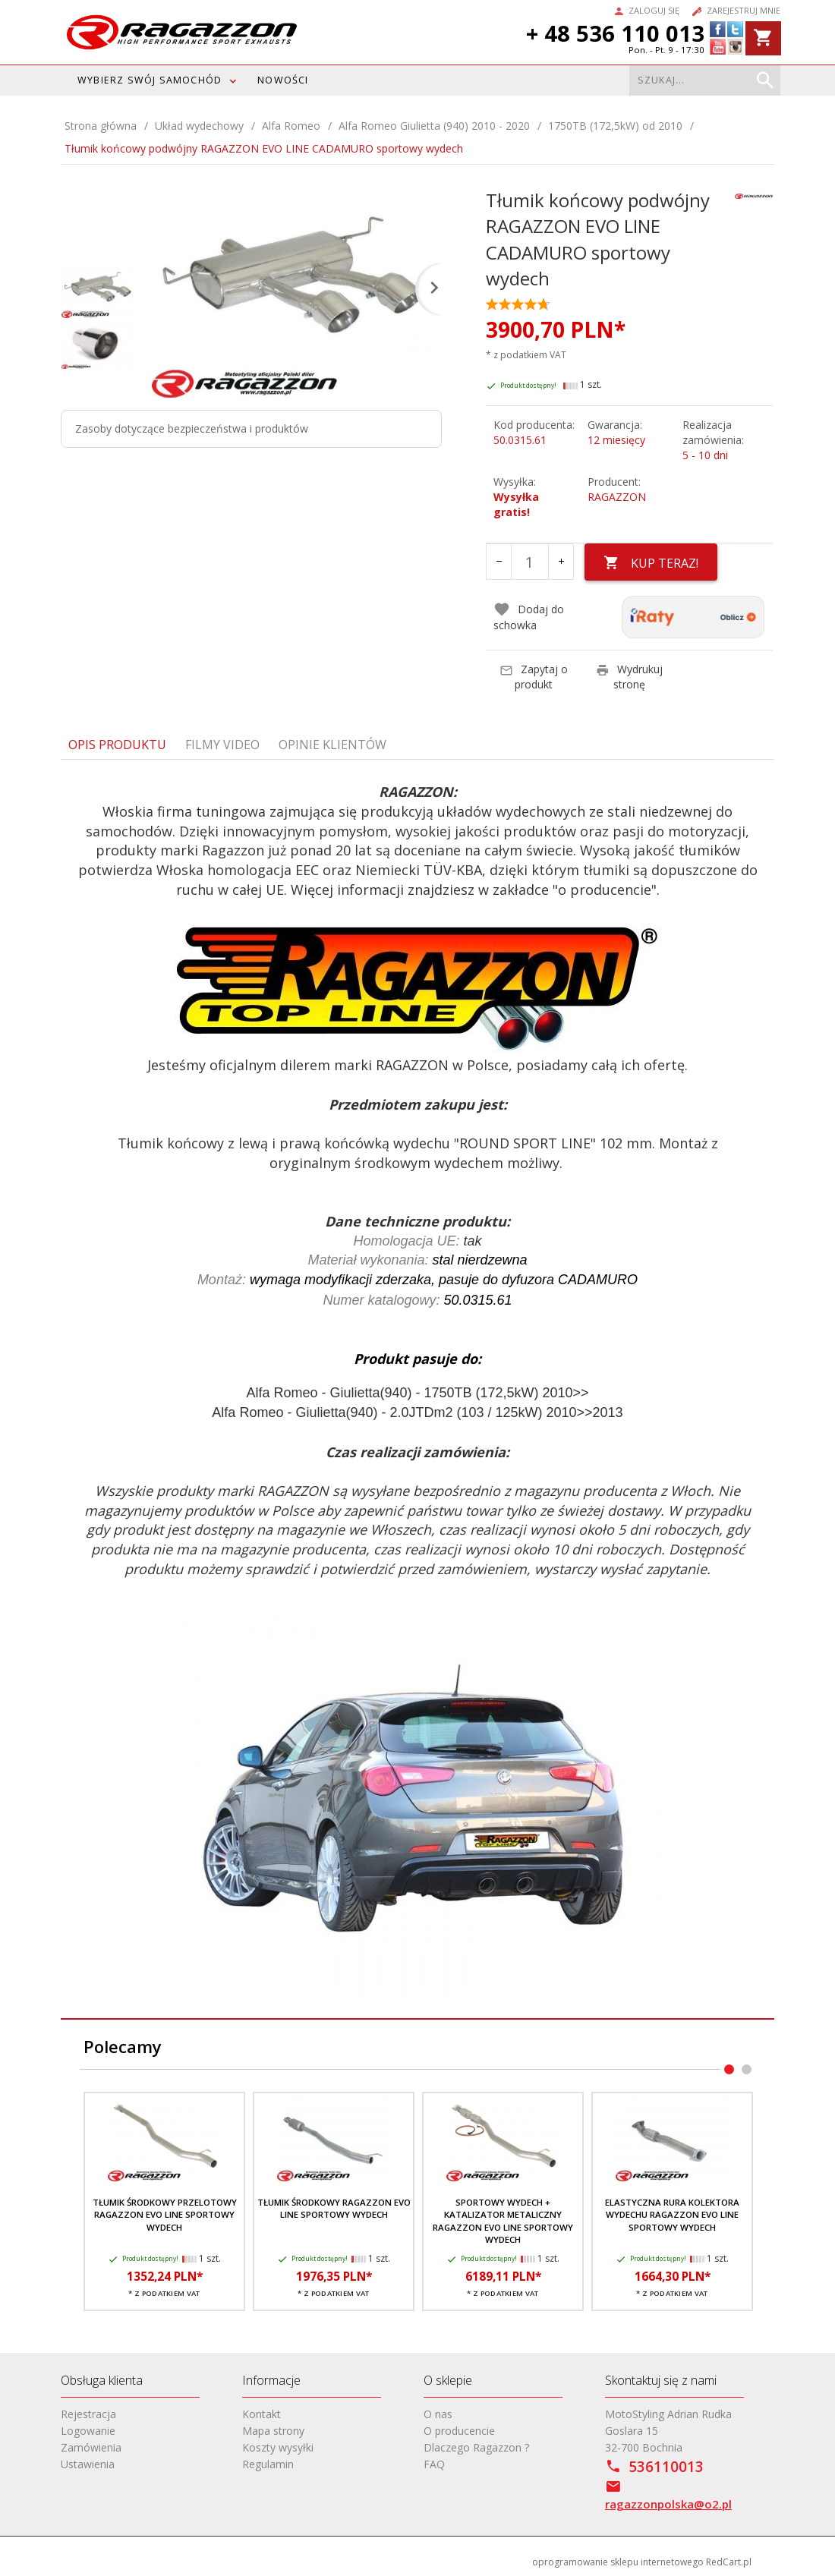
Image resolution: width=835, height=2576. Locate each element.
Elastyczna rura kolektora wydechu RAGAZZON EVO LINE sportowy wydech (672, 2215)
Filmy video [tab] (222, 744)
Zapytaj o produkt (533, 676)
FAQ (434, 2464)
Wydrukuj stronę (629, 676)
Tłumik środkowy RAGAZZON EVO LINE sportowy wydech (334, 2208)
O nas (438, 2414)
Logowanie (88, 2430)
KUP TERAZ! (650, 563)
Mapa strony (273, 2430)
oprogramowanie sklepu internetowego (618, 2562)
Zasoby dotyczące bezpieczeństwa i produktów (191, 428)
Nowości (282, 80)
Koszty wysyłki (278, 2447)
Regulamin (268, 2464)
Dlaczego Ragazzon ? (476, 2447)
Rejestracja (88, 2414)
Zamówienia (91, 2447)
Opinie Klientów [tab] (332, 744)
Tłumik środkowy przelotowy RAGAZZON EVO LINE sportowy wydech (165, 2215)
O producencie (459, 2430)
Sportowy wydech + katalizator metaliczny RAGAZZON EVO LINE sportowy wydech (503, 2221)
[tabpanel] (417, 1390)
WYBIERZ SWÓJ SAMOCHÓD (149, 80)
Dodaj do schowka (528, 616)
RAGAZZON (617, 497)
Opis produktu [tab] (117, 744)
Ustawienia (88, 2464)
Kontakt (261, 2414)
